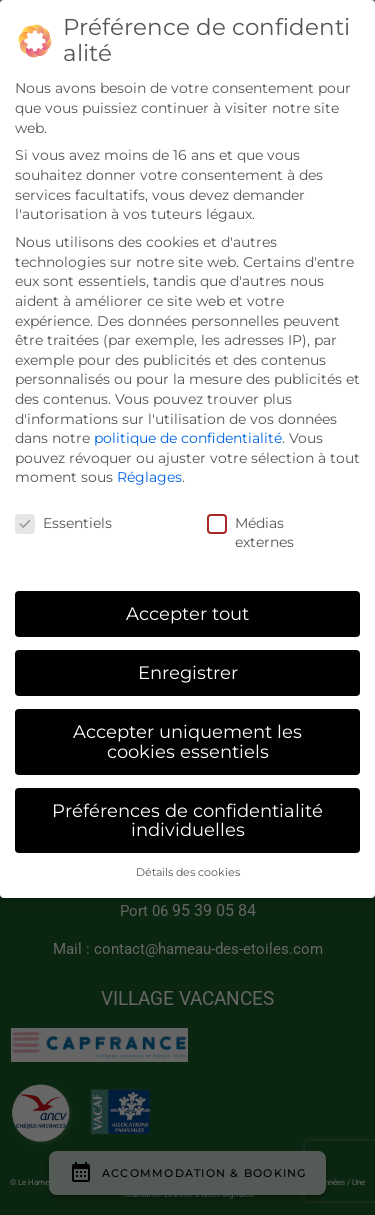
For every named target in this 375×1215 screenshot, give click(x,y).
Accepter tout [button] (187, 613)
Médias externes (257, 532)
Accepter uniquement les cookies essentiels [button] (187, 741)
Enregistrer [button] (188, 672)
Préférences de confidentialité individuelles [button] (187, 820)
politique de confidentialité (188, 438)
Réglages (149, 477)
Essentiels (58, 523)
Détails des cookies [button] (188, 872)
